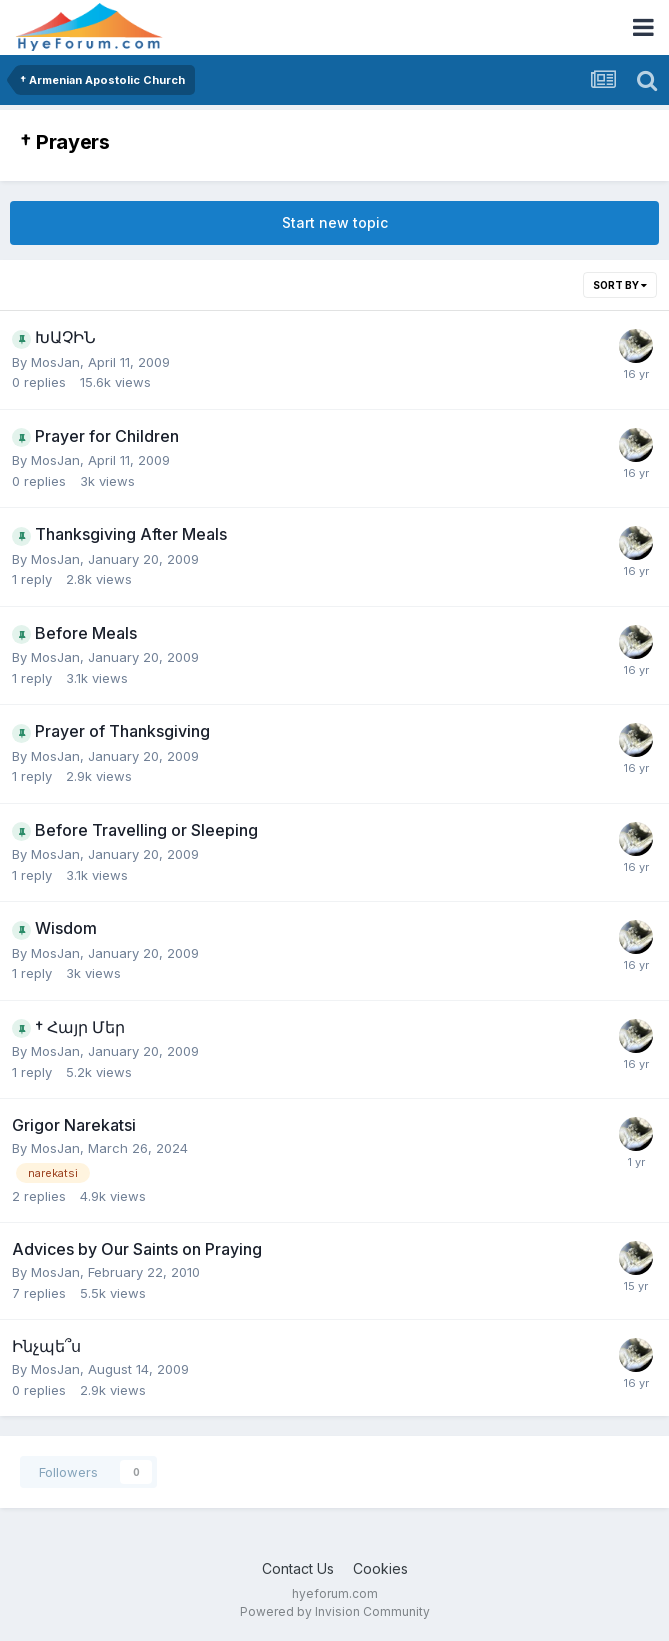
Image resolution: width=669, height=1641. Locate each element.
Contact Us (298, 1568)
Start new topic (335, 222)
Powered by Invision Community (335, 1611)
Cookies (380, 1568)
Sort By (620, 285)
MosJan (55, 362)
